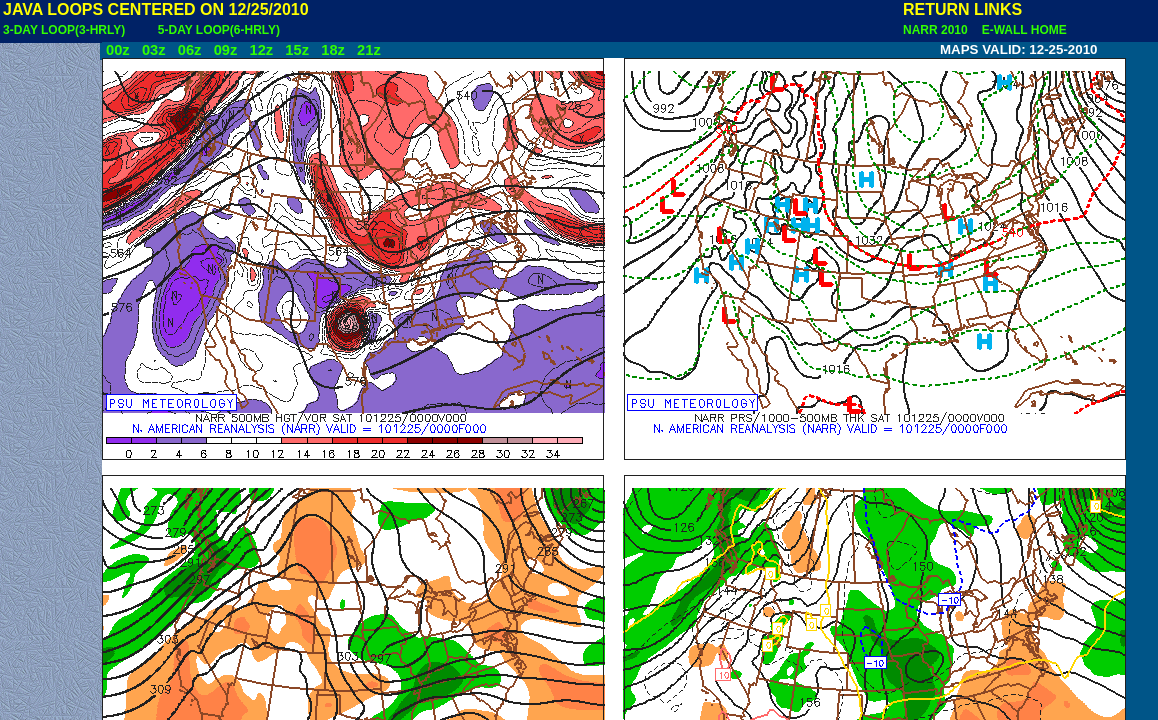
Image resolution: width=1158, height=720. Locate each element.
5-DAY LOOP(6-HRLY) (219, 30)
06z (190, 50)
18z (333, 50)
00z (118, 50)
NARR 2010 (937, 30)
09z (226, 50)
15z (297, 50)
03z (154, 50)
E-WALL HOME (1021, 30)
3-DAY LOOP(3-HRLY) (64, 30)
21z (369, 50)
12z (261, 50)
